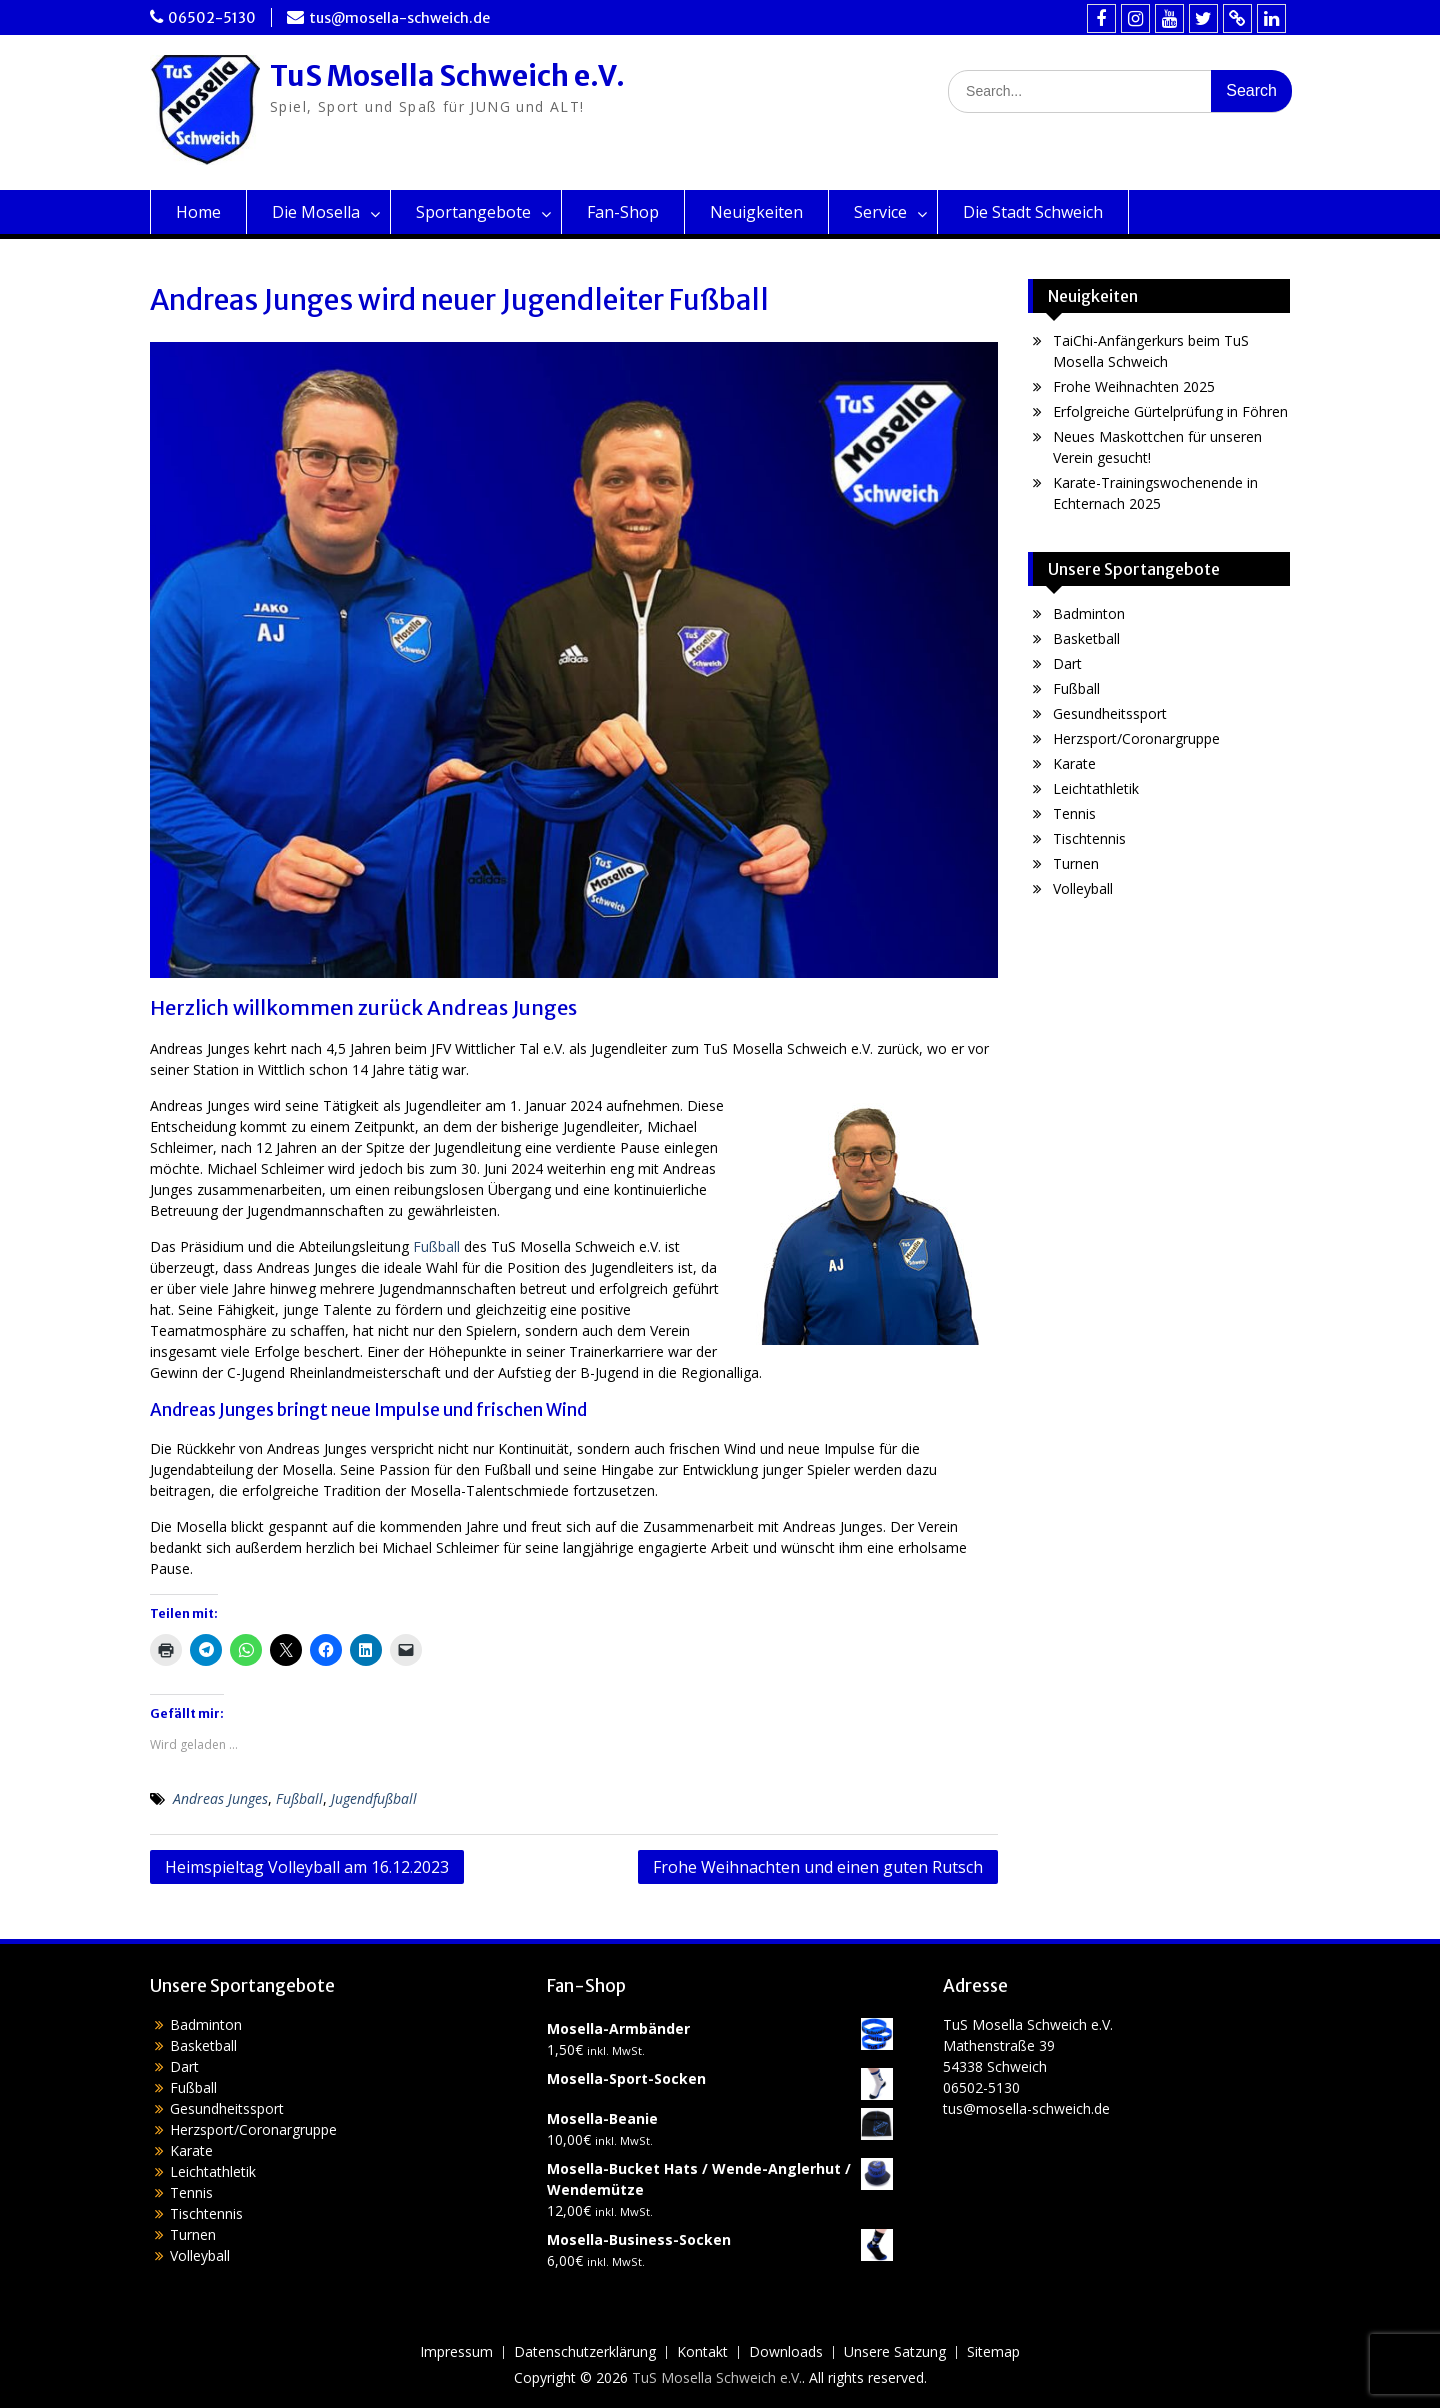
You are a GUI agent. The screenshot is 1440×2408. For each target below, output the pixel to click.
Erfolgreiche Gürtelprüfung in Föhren (1170, 411)
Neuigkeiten (756, 212)
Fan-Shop (623, 212)
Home (198, 212)
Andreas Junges (220, 1798)
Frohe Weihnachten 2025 (1134, 386)
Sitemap (993, 2352)
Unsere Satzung (895, 2352)
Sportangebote (473, 212)
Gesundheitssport (1110, 713)
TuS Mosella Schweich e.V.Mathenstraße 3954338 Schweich (1028, 2045)
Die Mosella (316, 212)
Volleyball (1083, 888)
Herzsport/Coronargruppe (1136, 738)
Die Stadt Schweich (1033, 212)
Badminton (1089, 613)
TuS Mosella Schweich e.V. (447, 76)
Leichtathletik (1096, 788)
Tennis (1074, 813)
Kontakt (702, 2352)
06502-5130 (212, 18)
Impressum (456, 2352)
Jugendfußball (374, 1798)
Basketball (1086, 638)
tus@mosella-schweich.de (399, 18)
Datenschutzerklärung (585, 2352)
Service (880, 212)
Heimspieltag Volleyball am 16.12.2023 (307, 1867)
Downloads (786, 2352)
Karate (1074, 763)
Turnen (1076, 863)
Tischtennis (1089, 838)
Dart (1067, 663)
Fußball (436, 1246)
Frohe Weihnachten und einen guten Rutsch (818, 1867)
